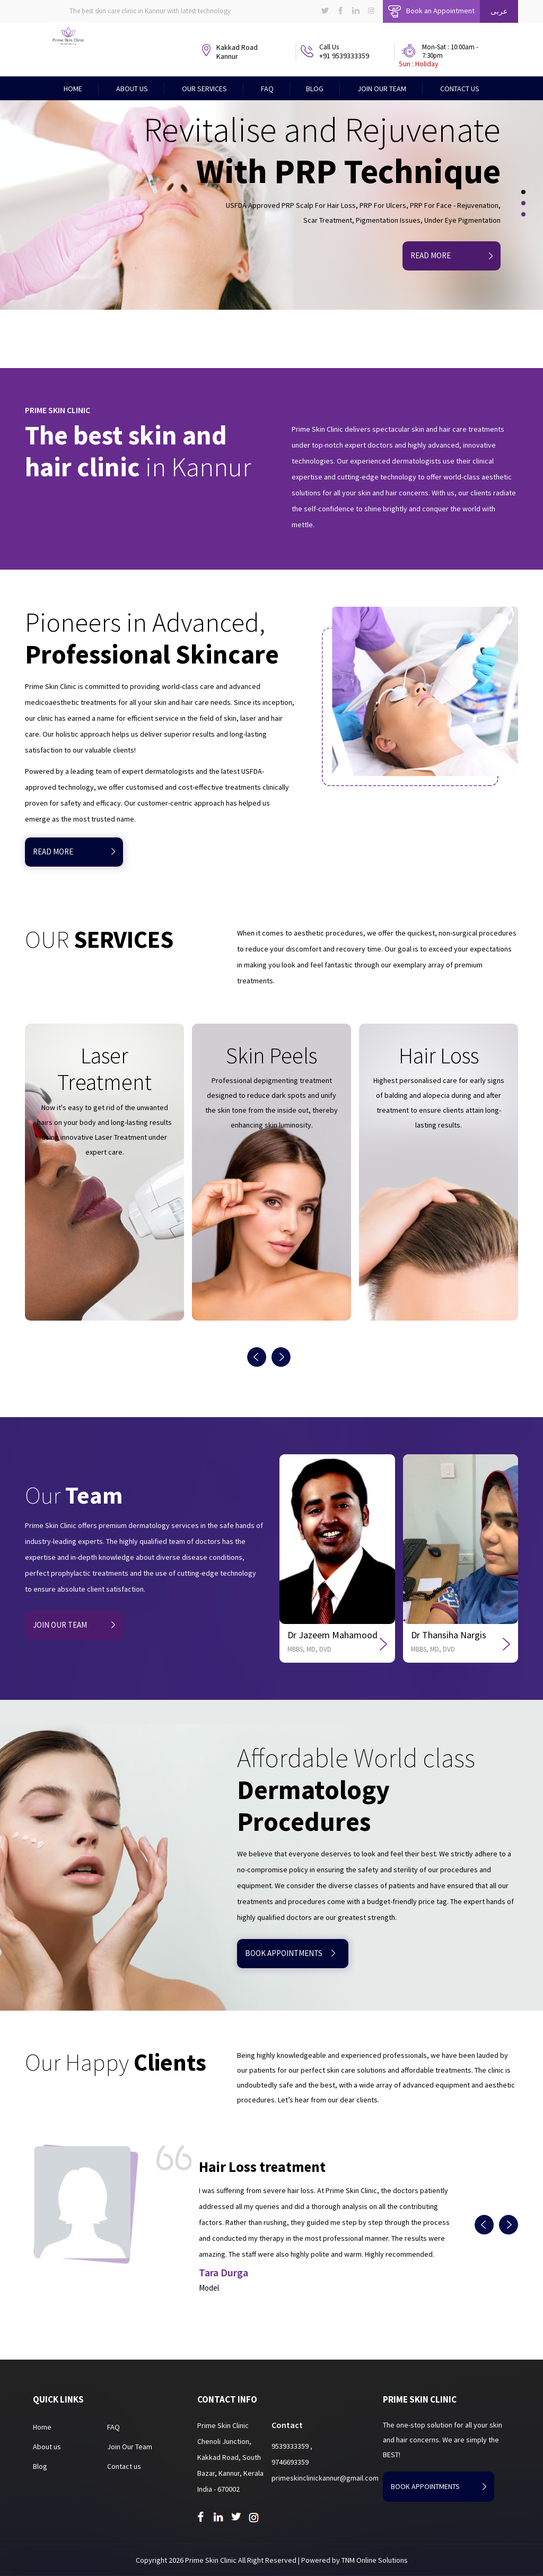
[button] (515, 195)
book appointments (290, 1953)
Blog (314, 88)
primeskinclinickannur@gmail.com (325, 2478)
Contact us (124, 2466)
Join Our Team (381, 88)
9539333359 (291, 2446)
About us (47, 2446)
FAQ (267, 88)
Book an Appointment (431, 11)
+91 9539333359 (344, 55)
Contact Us (459, 88)
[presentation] (259, 1357)
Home (73, 88)
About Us (132, 88)
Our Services (204, 88)
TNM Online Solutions (374, 2560)
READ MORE (74, 851)
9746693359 (290, 2462)
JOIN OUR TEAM (74, 1625)
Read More (451, 255)
